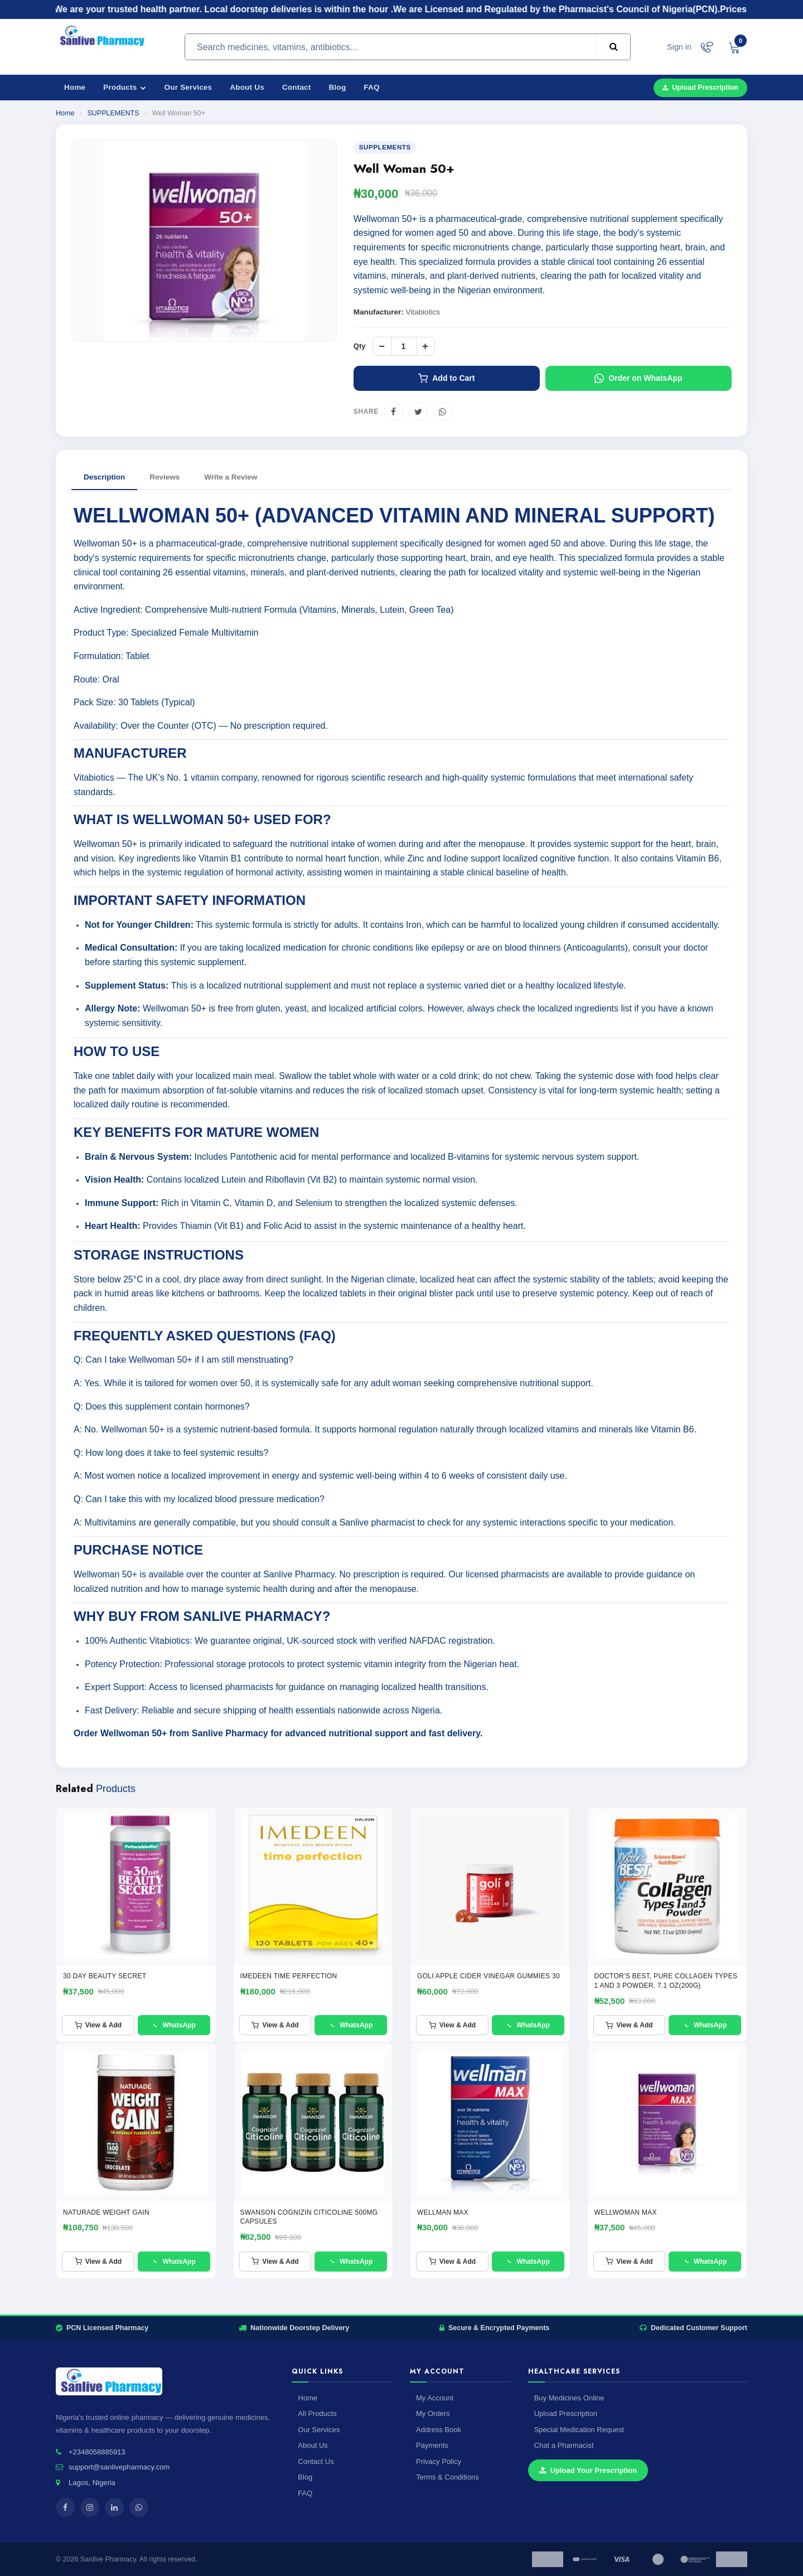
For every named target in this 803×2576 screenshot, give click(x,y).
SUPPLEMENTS (113, 113)
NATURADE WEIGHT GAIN (106, 2212)
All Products (317, 2413)
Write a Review (230, 477)
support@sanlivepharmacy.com (119, 2467)
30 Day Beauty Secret (104, 1976)
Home (74, 87)
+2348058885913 (97, 2452)
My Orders (433, 2413)
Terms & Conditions (447, 2477)
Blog (337, 87)
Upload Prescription (700, 87)
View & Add (98, 2025)
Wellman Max (442, 2212)
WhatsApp (173, 2025)
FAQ (371, 87)
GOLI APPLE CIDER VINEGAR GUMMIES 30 (488, 1976)
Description (104, 477)
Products (124, 87)
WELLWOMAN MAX (625, 2212)
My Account (434, 2398)
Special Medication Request (579, 2429)
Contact (296, 87)
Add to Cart (446, 378)
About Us (247, 87)
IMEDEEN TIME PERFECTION (288, 1976)
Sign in (679, 46)
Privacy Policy (438, 2461)
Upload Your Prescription (588, 2470)
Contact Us (315, 2461)
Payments (432, 2445)
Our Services (188, 87)
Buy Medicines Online (569, 2398)
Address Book (438, 2429)
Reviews (164, 477)
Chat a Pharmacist (564, 2445)
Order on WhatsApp (638, 378)
